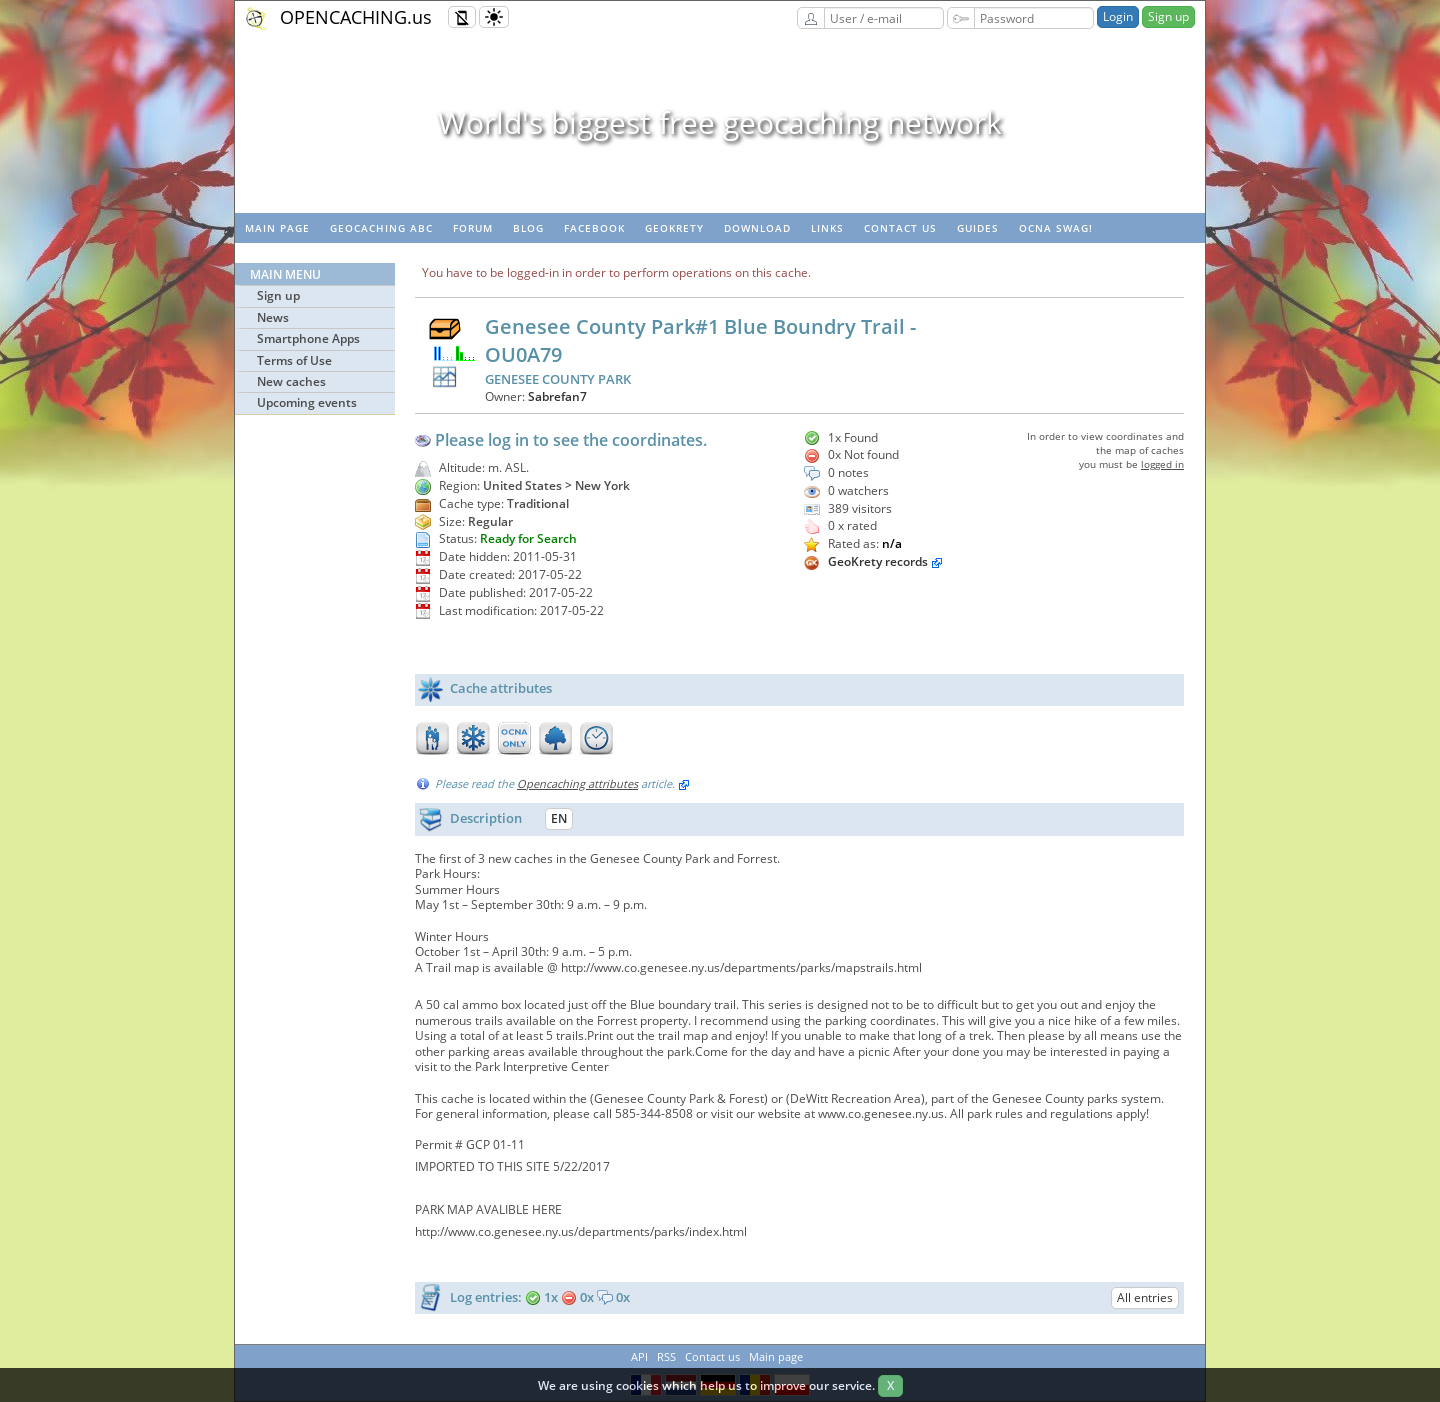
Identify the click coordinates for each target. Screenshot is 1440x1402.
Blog (528, 228)
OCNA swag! (1056, 228)
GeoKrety (674, 228)
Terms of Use (294, 360)
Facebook (594, 228)
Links (827, 228)
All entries (1145, 1297)
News (273, 317)
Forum (473, 228)
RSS (666, 1356)
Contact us (900, 228)
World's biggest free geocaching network (720, 122)
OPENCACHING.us (356, 17)
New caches (291, 381)
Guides (978, 228)
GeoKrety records (878, 561)
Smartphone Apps (308, 338)
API (639, 1356)
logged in (1162, 464)
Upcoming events (307, 402)
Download (757, 228)
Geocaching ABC (381, 228)
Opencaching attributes (577, 783)
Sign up (1168, 16)
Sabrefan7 (557, 396)
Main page (277, 228)
